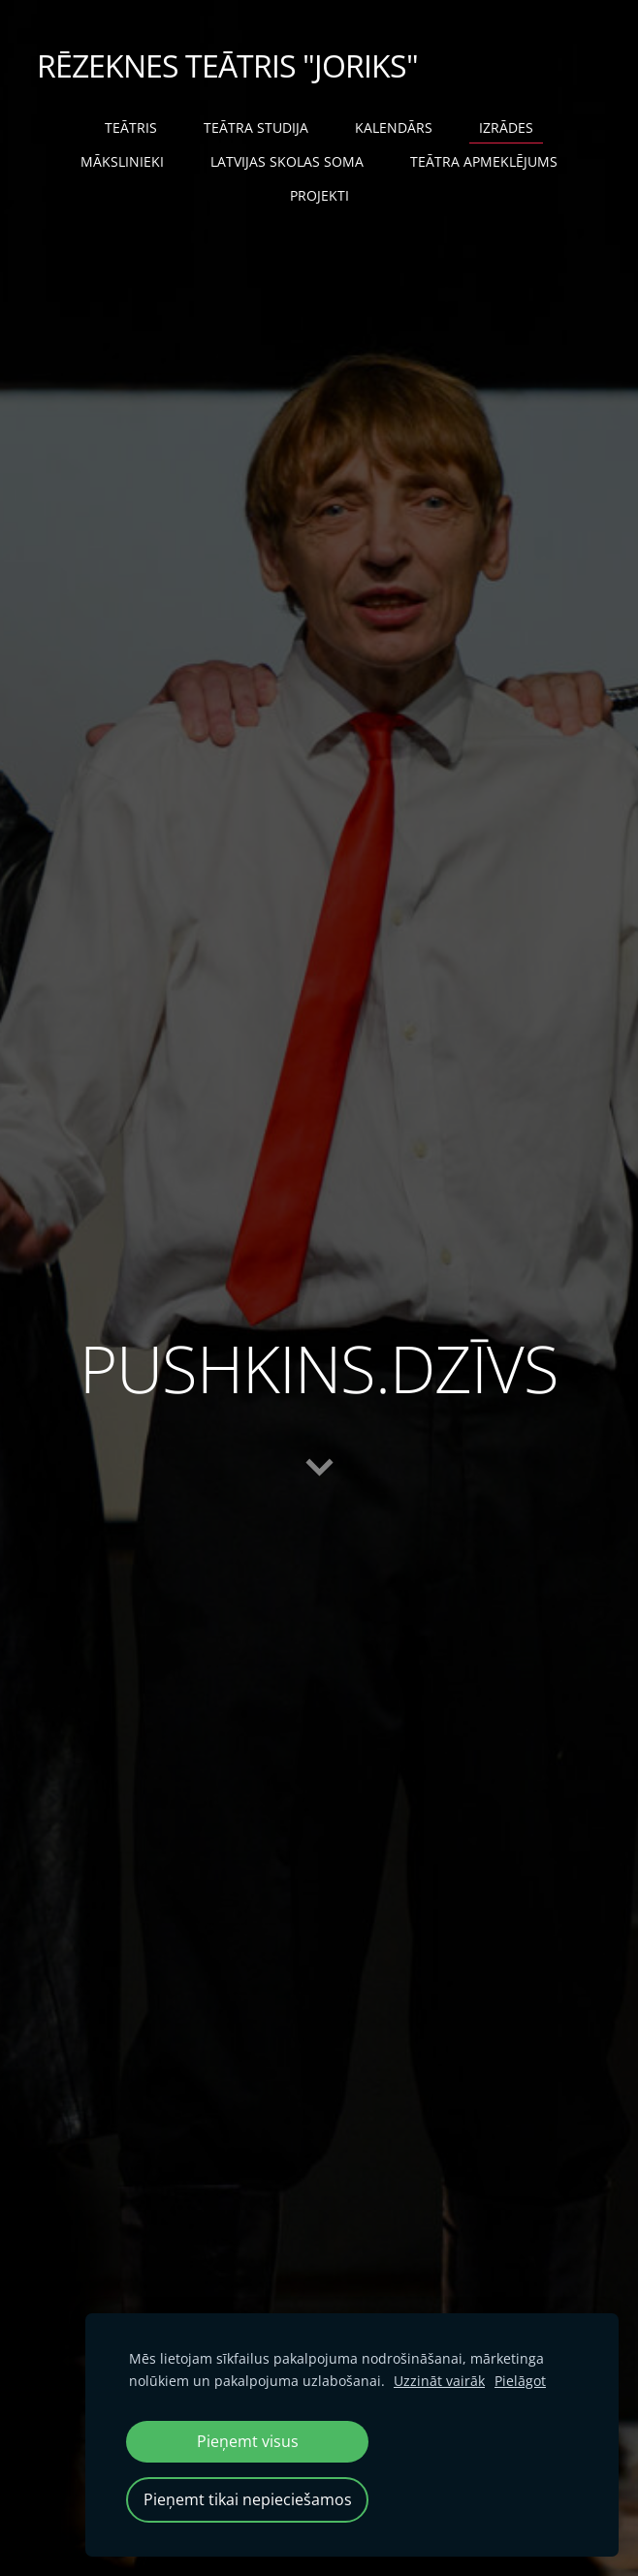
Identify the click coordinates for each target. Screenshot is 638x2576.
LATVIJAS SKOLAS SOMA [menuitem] (287, 161)
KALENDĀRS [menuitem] (393, 127)
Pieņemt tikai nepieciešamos (248, 2499)
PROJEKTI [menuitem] (319, 195)
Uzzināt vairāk (439, 2380)
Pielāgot (520, 2380)
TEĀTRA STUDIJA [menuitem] (256, 127)
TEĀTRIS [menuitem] (131, 127)
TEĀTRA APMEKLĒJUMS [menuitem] (484, 161)
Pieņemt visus (248, 2441)
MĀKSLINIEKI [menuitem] (122, 161)
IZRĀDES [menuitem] (506, 127)
